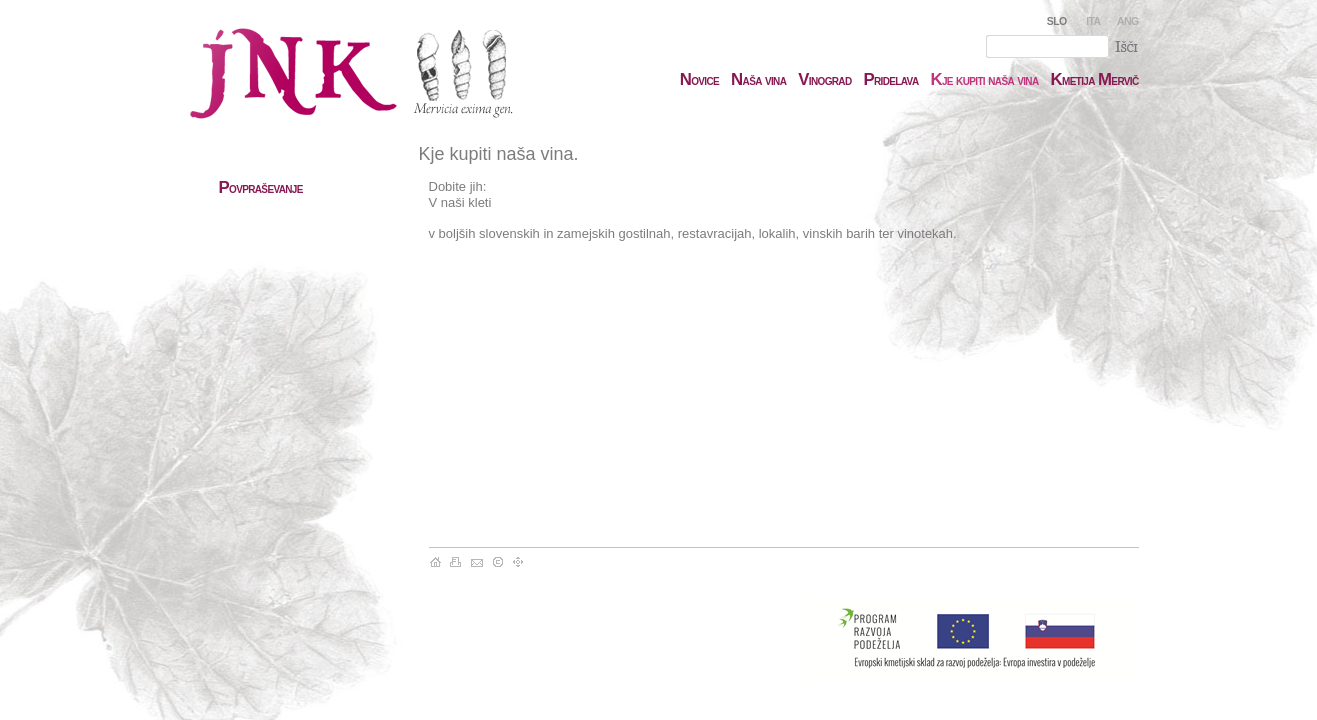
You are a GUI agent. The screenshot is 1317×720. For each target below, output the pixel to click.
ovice (699, 80)
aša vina (758, 80)
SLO (1057, 21)
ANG (1127, 21)
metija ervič (1095, 80)
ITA (1093, 21)
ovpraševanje (261, 188)
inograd (824, 80)
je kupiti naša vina (984, 80)
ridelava (890, 80)
